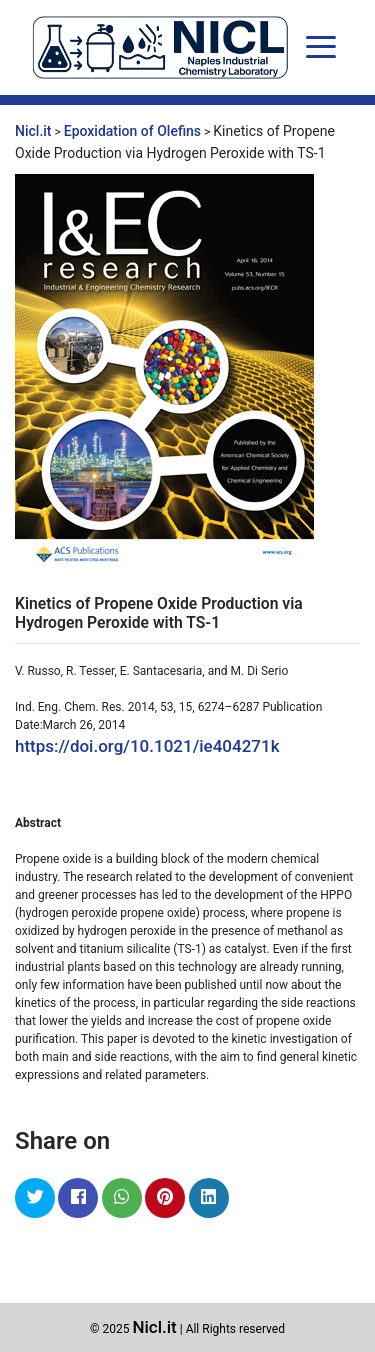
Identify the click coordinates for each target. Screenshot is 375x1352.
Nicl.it (154, 1327)
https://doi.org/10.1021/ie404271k (147, 746)
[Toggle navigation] (321, 47)
